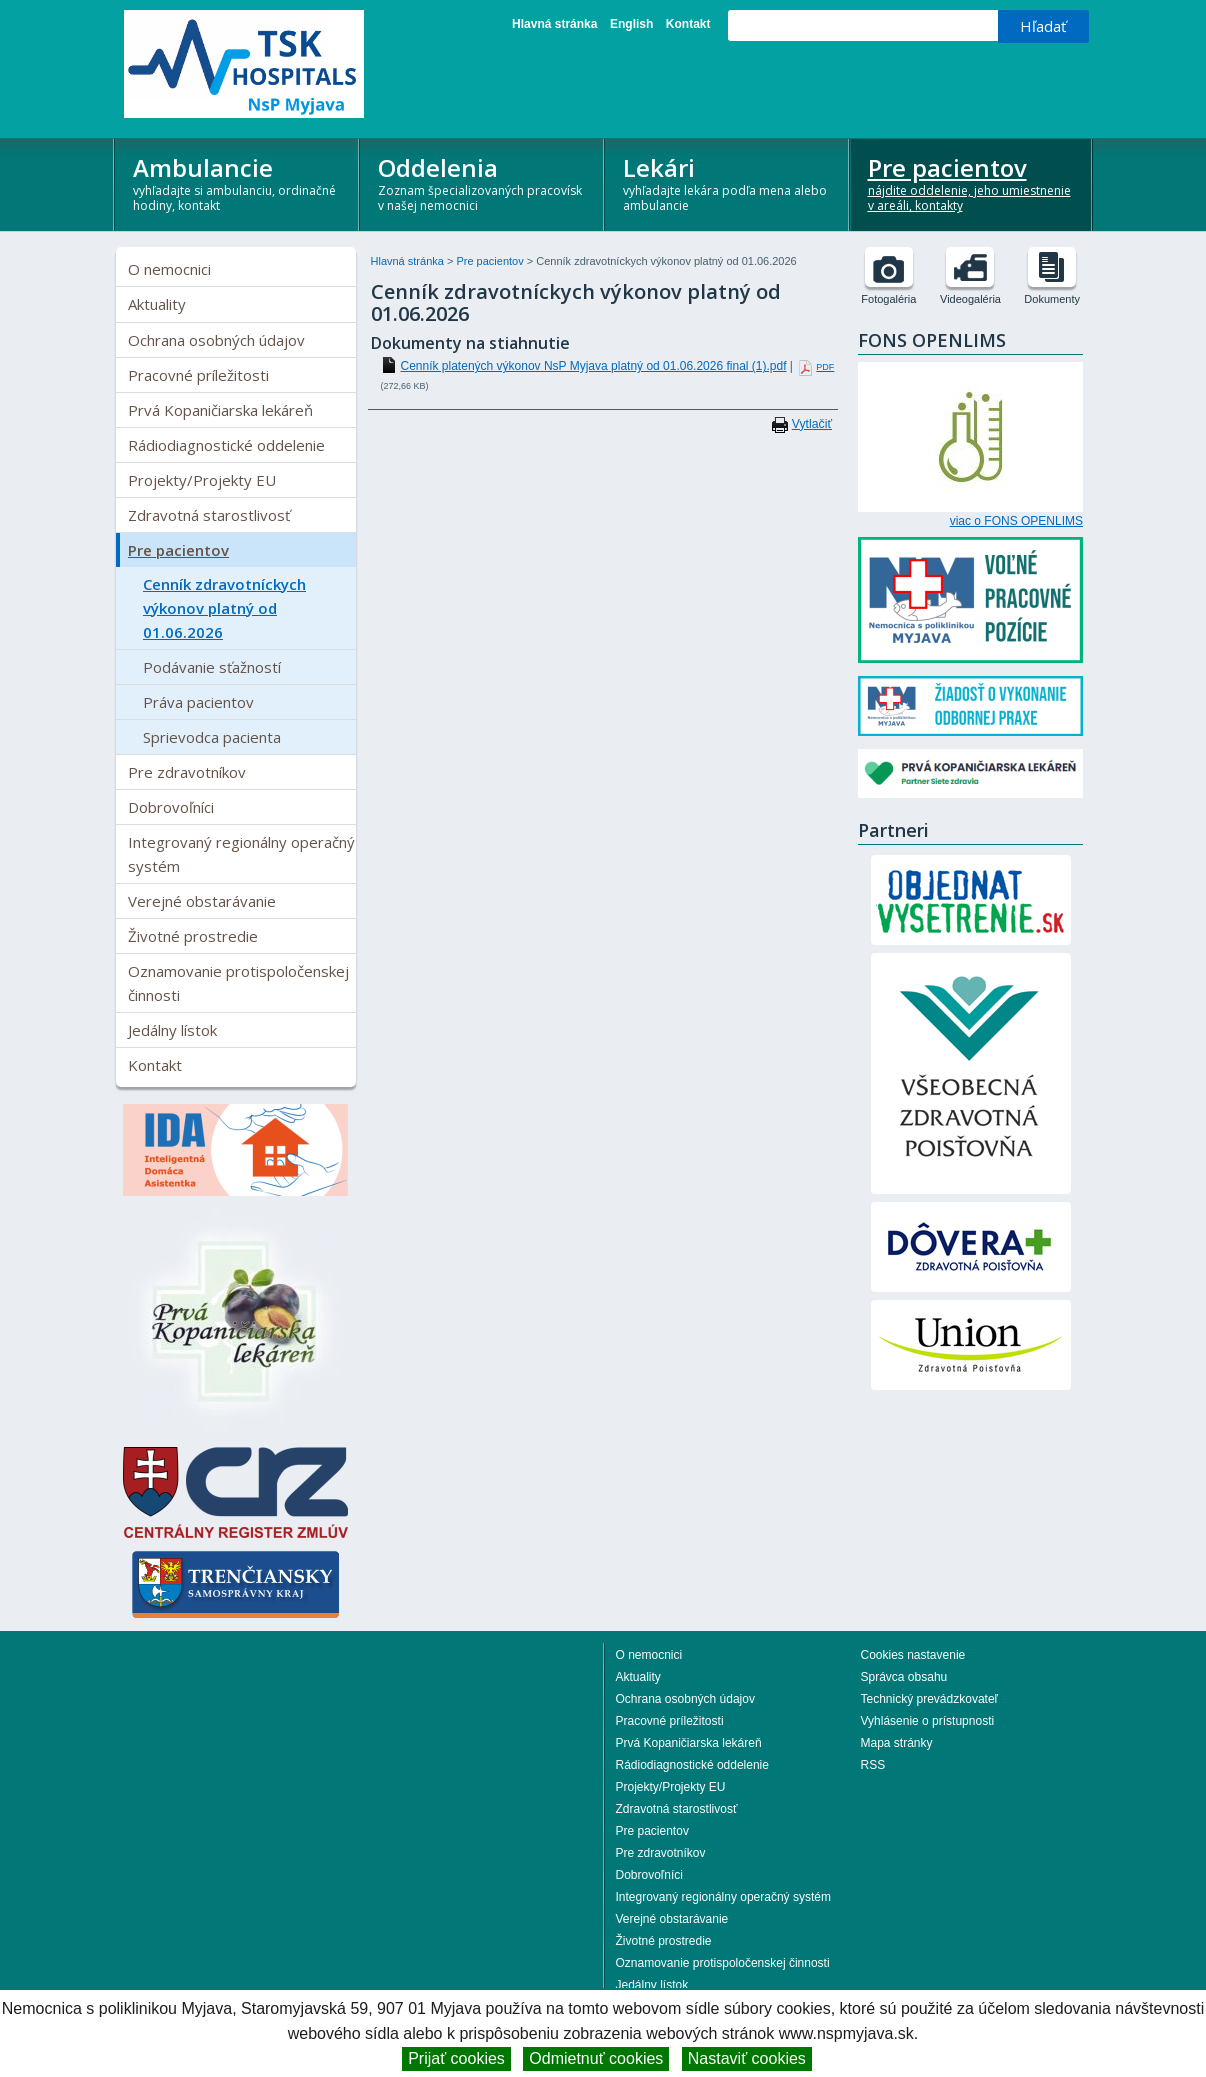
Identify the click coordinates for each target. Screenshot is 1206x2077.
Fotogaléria (888, 299)
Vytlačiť (812, 424)
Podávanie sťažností (212, 667)
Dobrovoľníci (171, 807)
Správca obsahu (904, 1677)
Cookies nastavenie (913, 1655)
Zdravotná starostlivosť (209, 515)
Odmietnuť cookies (596, 2058)
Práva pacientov (198, 702)
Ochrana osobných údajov (216, 340)
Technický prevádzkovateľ (930, 1699)
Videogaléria (970, 299)
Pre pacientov (972, 182)
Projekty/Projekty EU (202, 480)
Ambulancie (237, 182)
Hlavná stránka (554, 24)
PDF (825, 367)
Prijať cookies (456, 2058)
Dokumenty (1052, 299)
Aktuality (157, 304)
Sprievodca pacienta (212, 737)
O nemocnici (169, 269)
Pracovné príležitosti (198, 375)
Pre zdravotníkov (187, 772)
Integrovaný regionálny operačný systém (241, 854)
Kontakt (688, 24)
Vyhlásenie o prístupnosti (928, 1721)
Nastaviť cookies (747, 2058)
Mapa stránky (897, 1743)
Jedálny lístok (172, 1030)
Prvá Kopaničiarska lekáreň (220, 410)
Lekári (727, 182)
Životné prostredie (193, 936)
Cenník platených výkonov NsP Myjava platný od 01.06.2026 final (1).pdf (594, 366)
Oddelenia (482, 182)
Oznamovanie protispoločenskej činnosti (238, 983)
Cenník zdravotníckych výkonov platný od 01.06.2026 (224, 608)
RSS (873, 1765)
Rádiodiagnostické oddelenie (226, 445)
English (631, 24)
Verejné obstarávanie (202, 901)
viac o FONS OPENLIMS (1016, 521)
